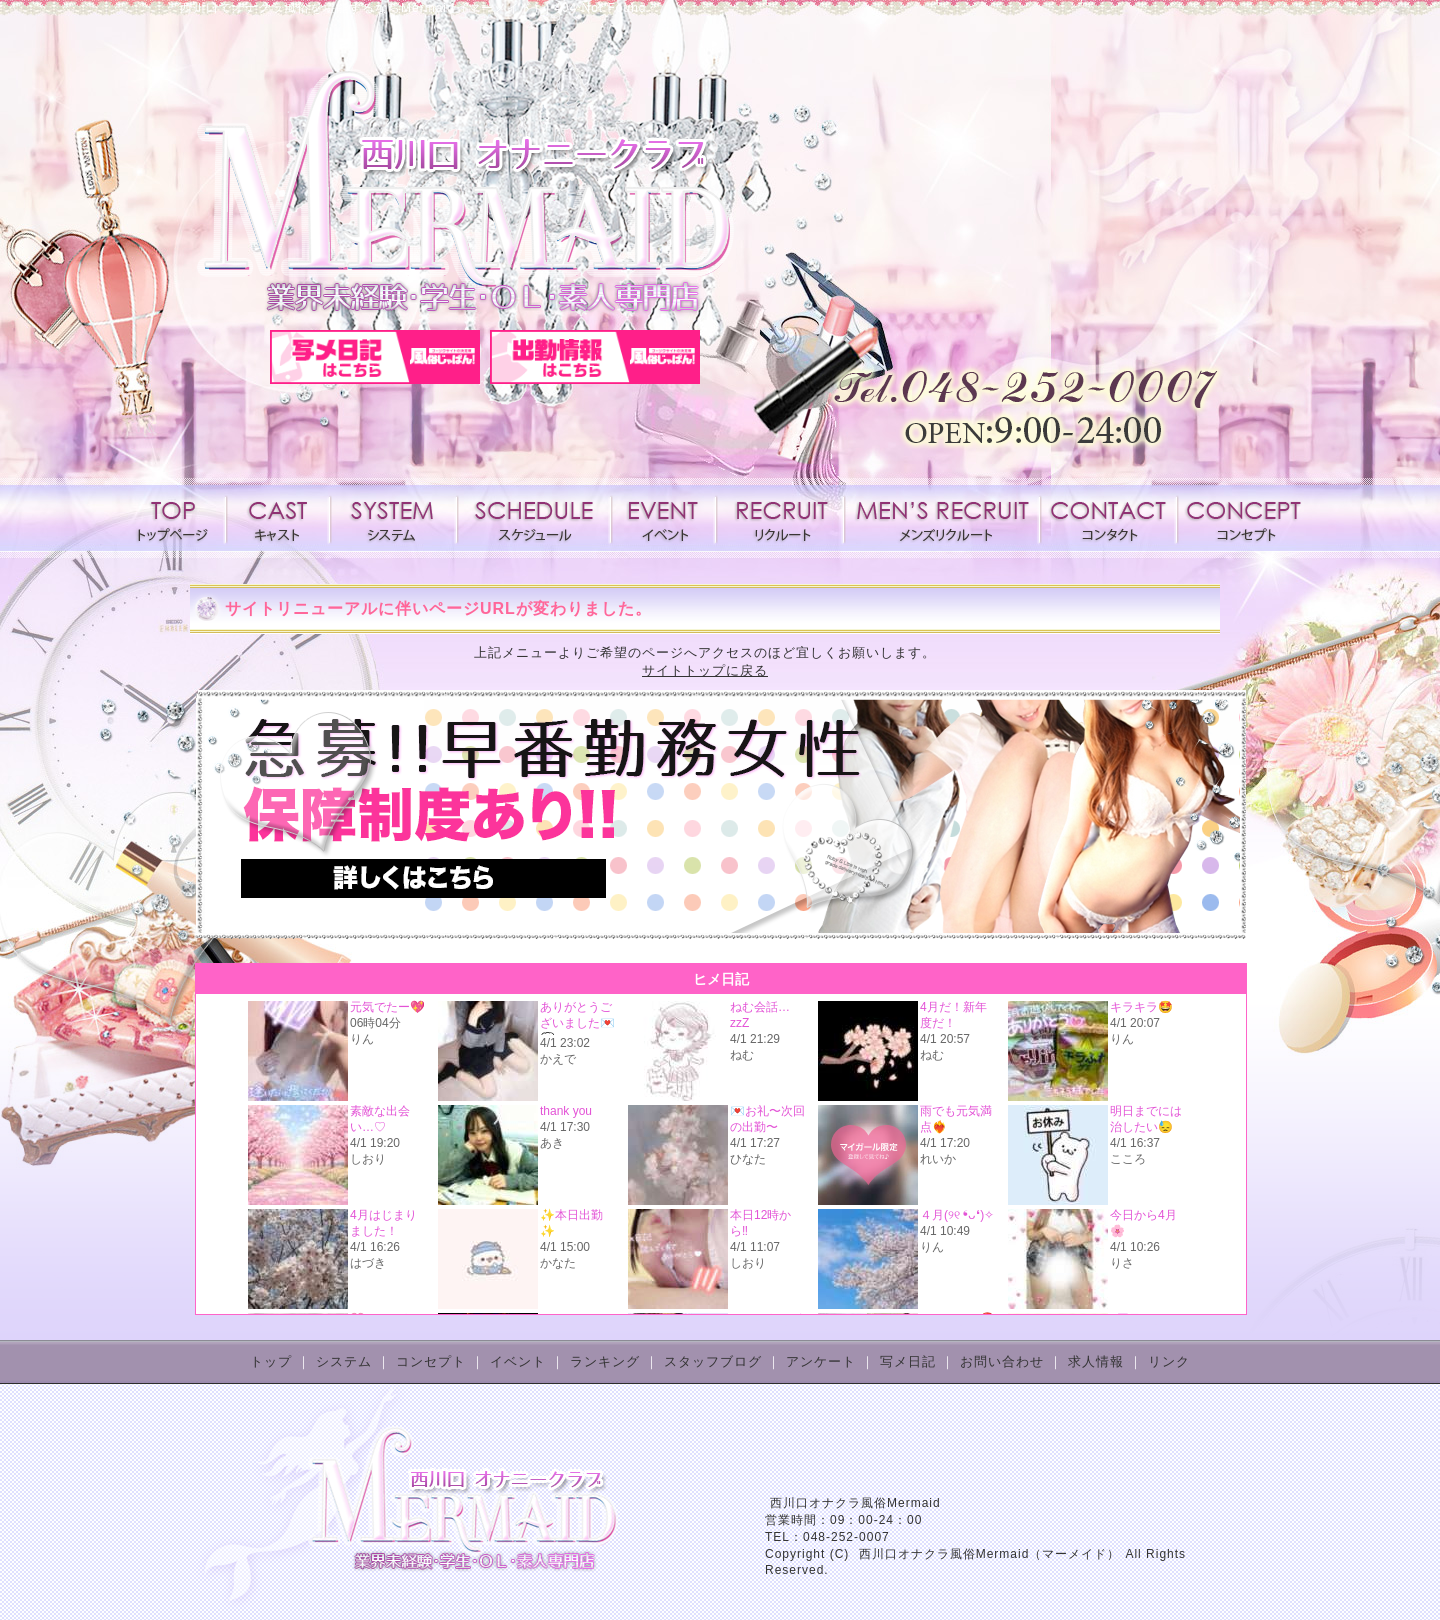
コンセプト (1242, 518)
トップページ (176, 518)
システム (394, 518)
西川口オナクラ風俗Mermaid (855, 1503)
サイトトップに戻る (705, 670)
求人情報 (780, 518)
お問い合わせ (1002, 1361)
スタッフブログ (713, 1361)
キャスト (278, 518)
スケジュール (534, 518)
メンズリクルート (942, 518)
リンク (1169, 1361)
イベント (663, 518)
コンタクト (1108, 518)
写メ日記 (908, 1361)
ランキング (605, 1361)
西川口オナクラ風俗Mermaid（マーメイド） (990, 1554)
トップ (271, 1361)
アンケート (821, 1361)
